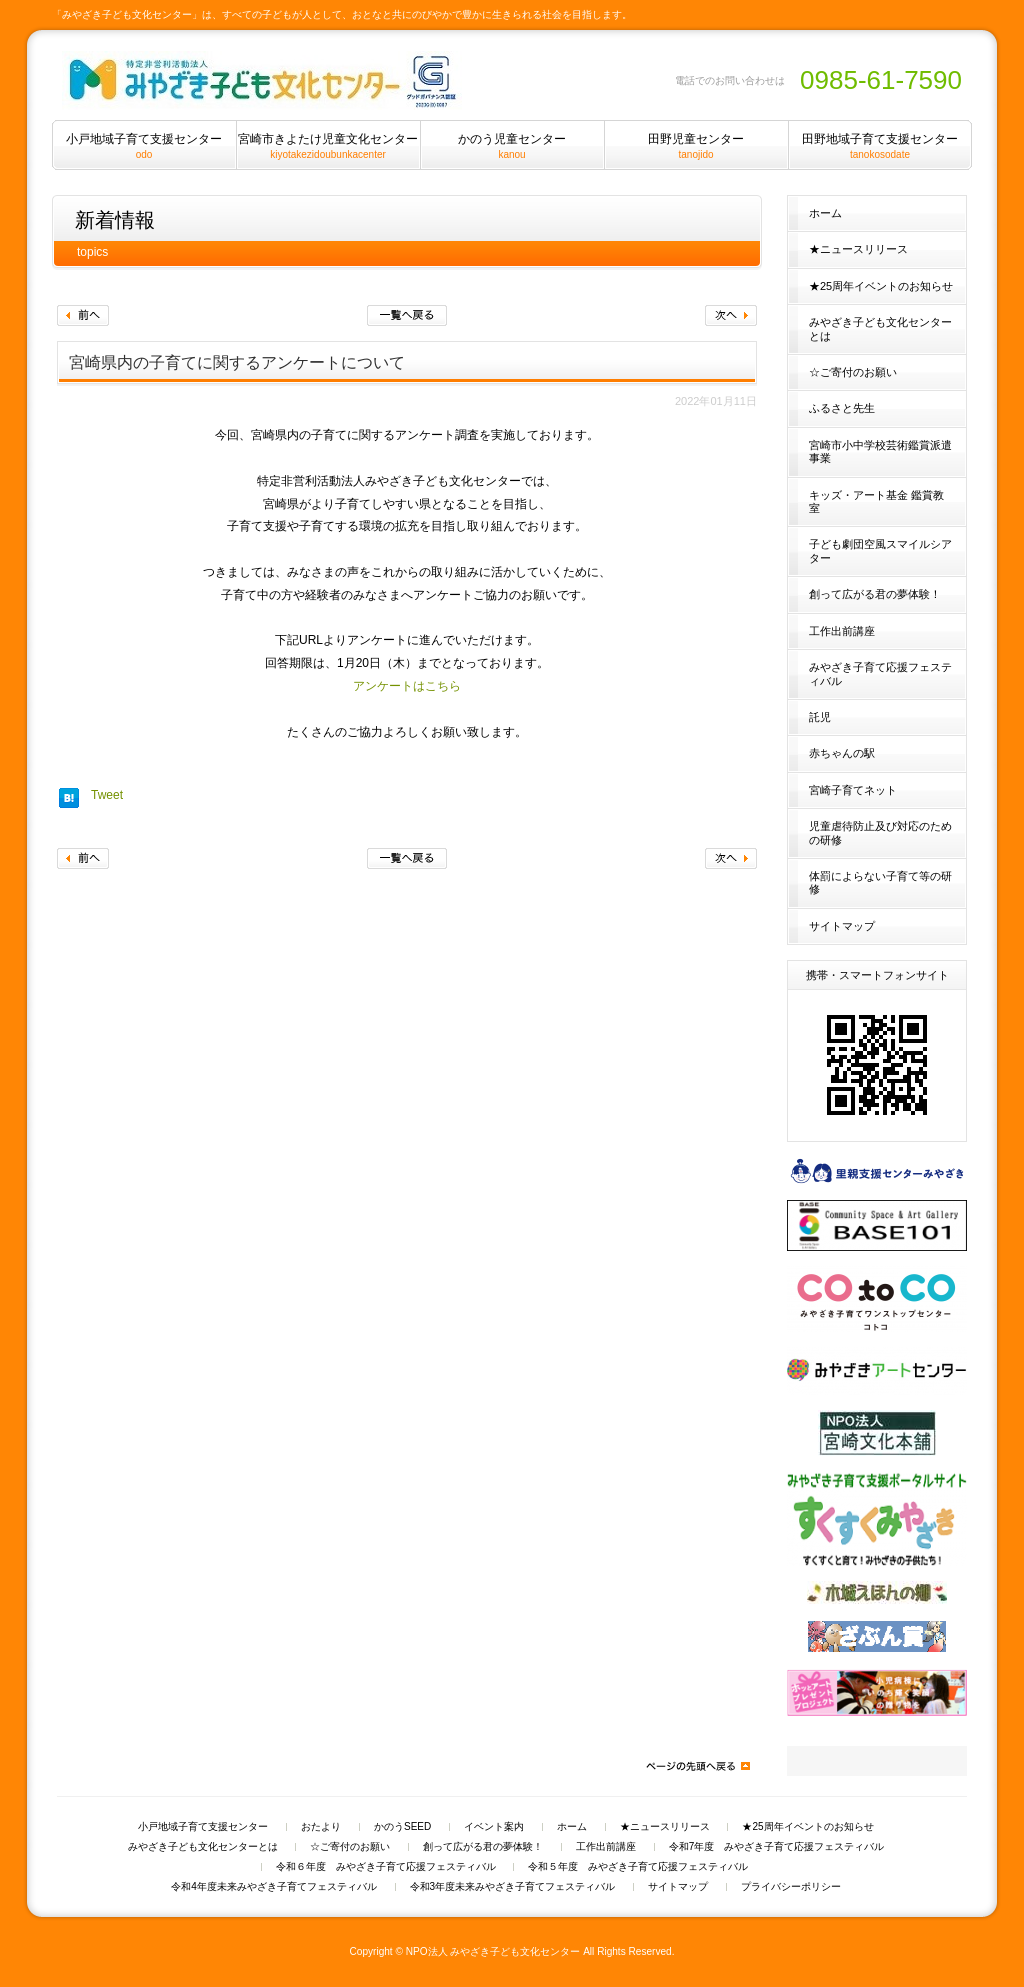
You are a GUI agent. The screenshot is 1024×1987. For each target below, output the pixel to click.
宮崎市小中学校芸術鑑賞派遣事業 (880, 451)
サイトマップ (842, 926)
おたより (321, 1827)
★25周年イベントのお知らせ (881, 286)
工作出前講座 (842, 631)
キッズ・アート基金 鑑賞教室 (876, 501)
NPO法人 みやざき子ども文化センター (493, 1951)
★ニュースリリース (858, 249)
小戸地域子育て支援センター (203, 1827)
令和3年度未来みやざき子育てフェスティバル (513, 1887)
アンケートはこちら (407, 686)
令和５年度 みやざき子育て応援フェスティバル (638, 1867)
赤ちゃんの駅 (842, 753)
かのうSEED (402, 1827)
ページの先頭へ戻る (697, 1766)
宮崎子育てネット (853, 790)
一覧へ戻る (407, 315)
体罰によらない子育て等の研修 (880, 882)
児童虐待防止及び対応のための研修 (880, 832)
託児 (820, 717)
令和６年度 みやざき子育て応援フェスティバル (386, 1867)
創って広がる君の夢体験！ (875, 594)
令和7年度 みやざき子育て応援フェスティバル (777, 1847)
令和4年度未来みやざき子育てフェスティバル (274, 1887)
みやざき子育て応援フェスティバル (880, 673)
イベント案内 (494, 1827)
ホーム (825, 213)
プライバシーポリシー (791, 1887)
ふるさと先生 (842, 408)
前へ (83, 315)
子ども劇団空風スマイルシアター (880, 550)
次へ (731, 315)
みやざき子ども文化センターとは (880, 328)
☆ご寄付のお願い (853, 372)
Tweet (107, 795)
